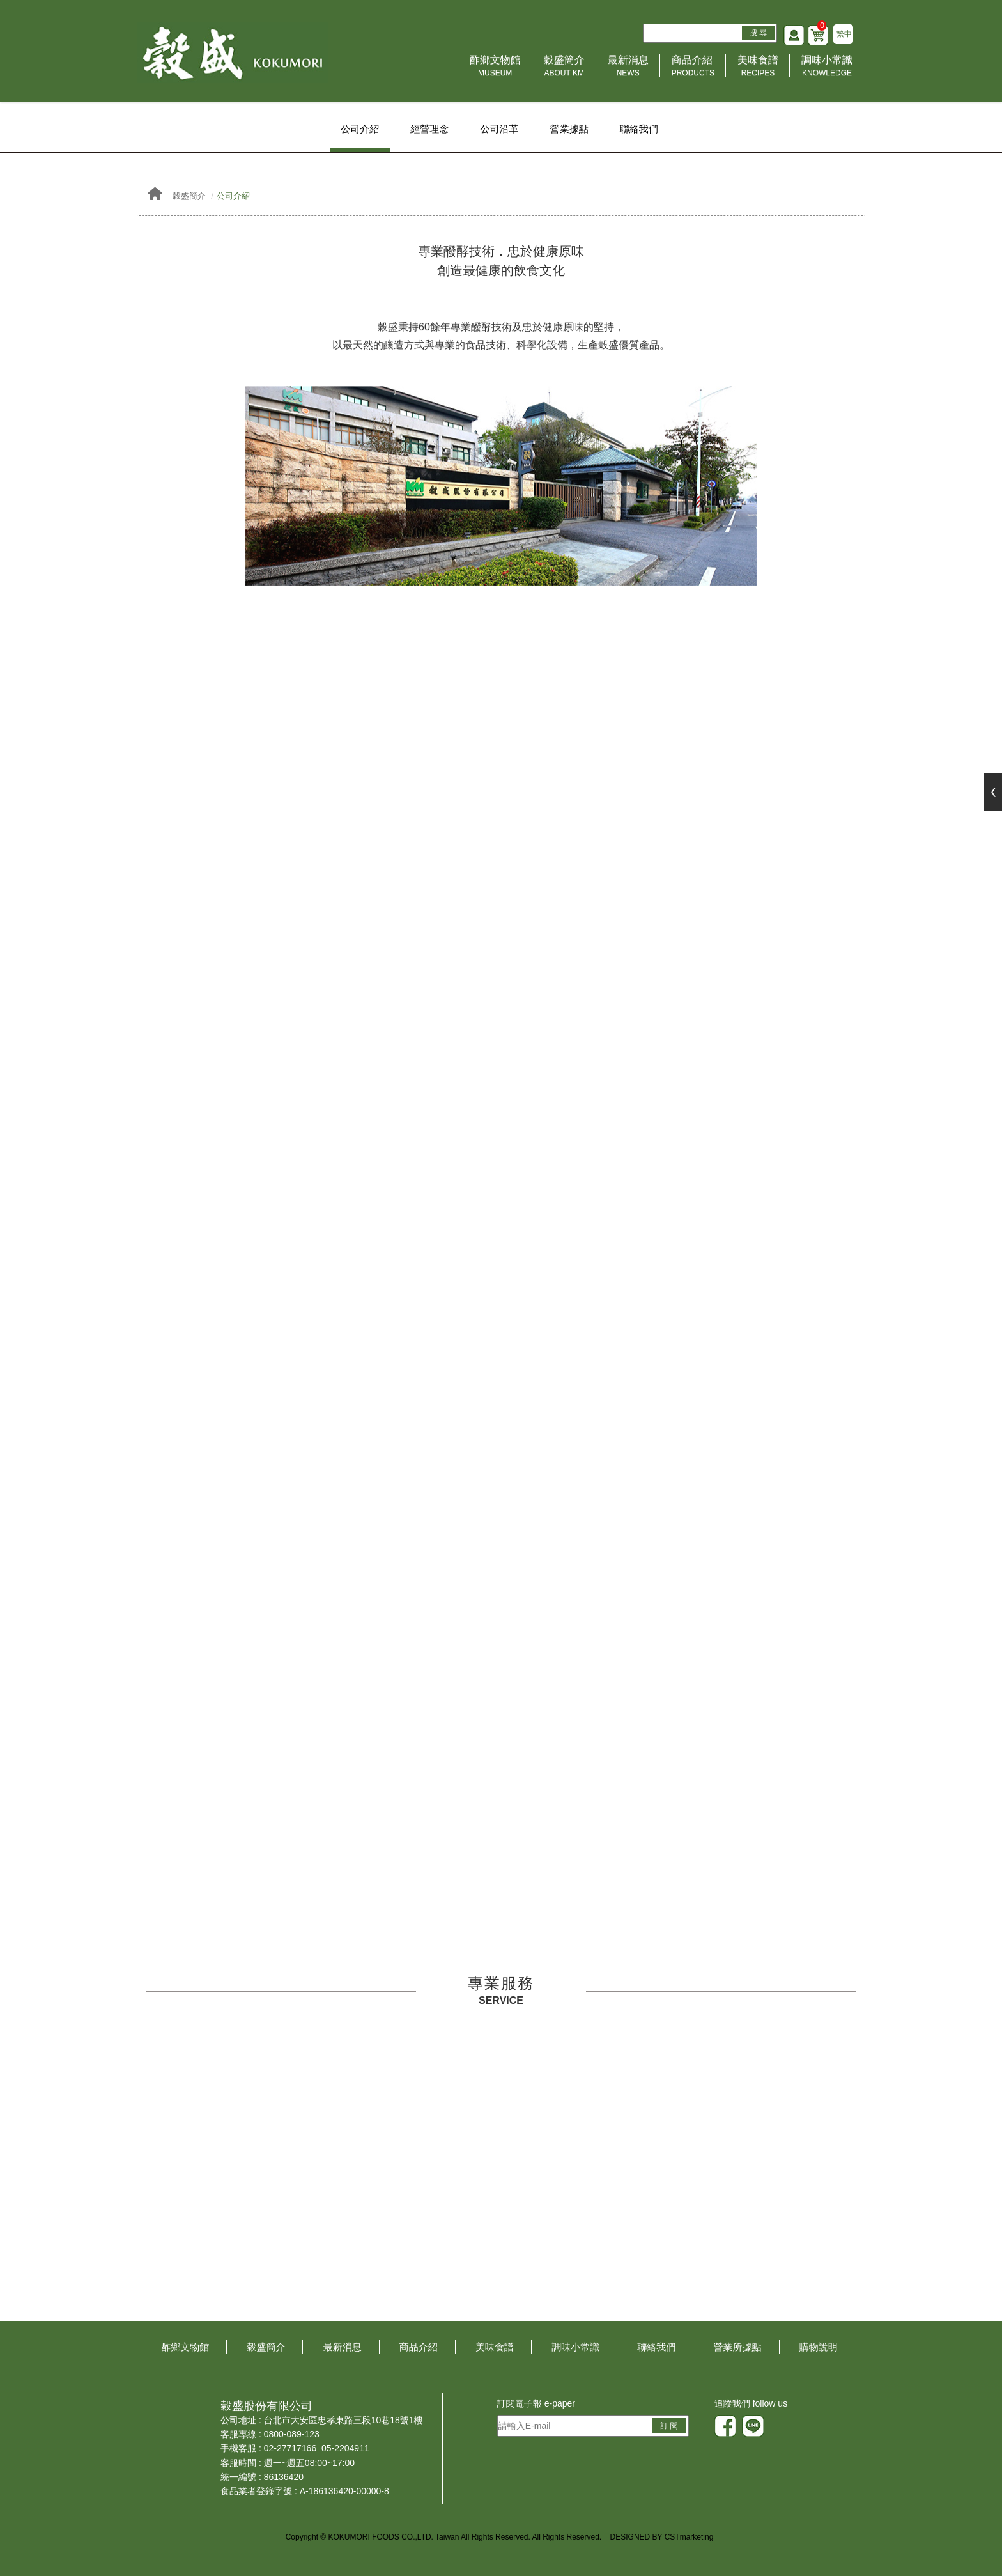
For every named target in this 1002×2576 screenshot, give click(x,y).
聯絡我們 (640, 129)
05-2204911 (345, 2449)
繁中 (843, 35)
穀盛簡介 (564, 69)
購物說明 (818, 2348)
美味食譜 (757, 69)
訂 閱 (668, 2426)
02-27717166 (290, 2449)
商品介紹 (693, 69)
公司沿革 (500, 129)
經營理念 (429, 129)
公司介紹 (358, 129)
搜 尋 (757, 34)
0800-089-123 (292, 2435)
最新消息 (628, 69)
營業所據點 (738, 2348)
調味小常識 (826, 69)
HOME (234, 53)
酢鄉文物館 (495, 69)
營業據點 (570, 129)
